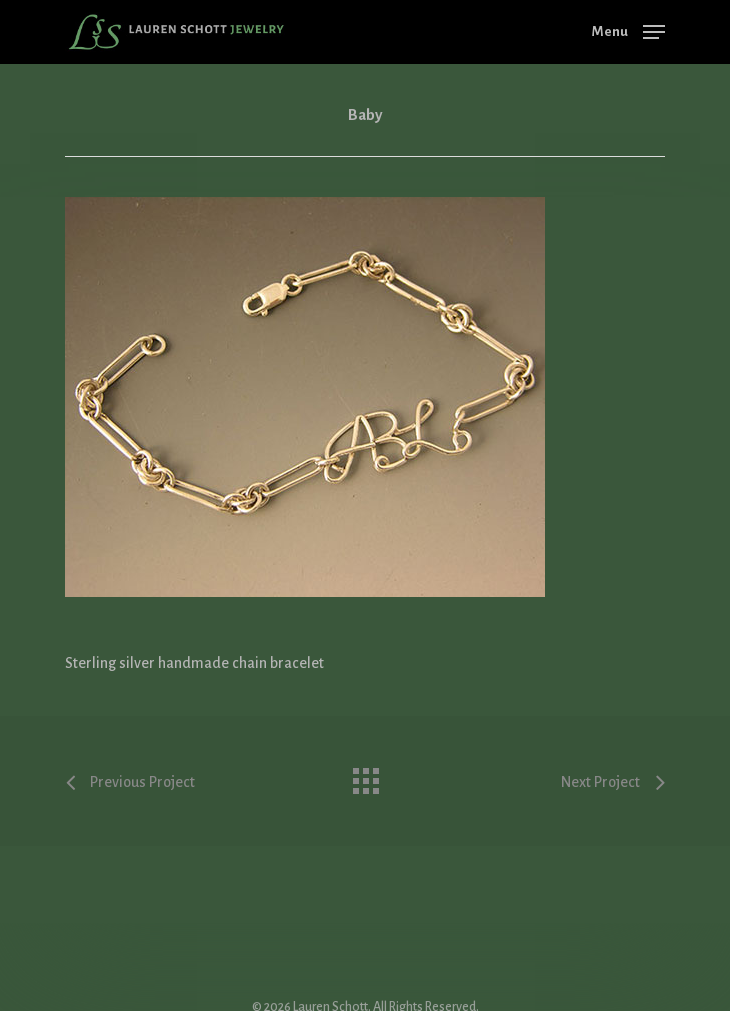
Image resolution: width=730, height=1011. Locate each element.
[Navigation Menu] (628, 31)
